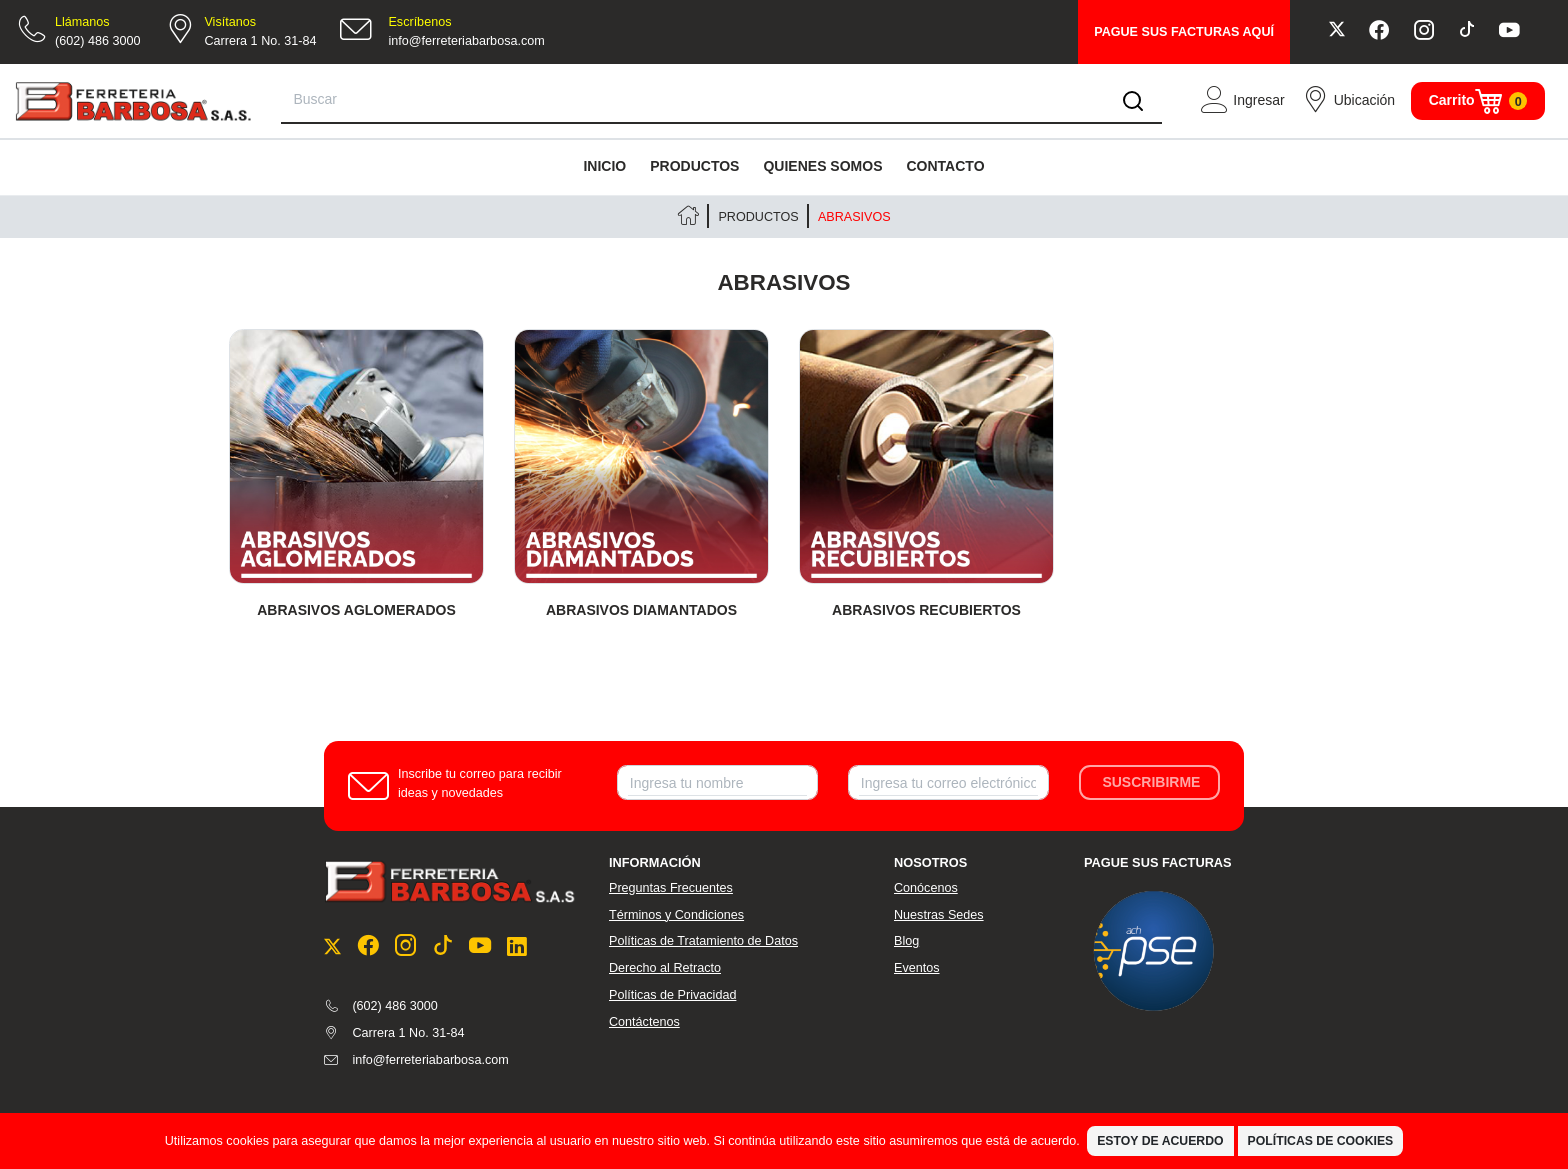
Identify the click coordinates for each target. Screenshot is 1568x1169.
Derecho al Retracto (665, 968)
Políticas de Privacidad (672, 995)
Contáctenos (644, 1022)
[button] (1242, 101)
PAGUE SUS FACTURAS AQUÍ (1184, 32)
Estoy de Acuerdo (1160, 1141)
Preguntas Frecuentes (671, 888)
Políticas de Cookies (1321, 1141)
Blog (906, 941)
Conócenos (926, 888)
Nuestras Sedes (939, 915)
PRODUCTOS (694, 166)
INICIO (604, 166)
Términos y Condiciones (676, 915)
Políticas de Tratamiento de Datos (703, 941)
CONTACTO (945, 166)
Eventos (917, 968)
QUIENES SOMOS (822, 166)
